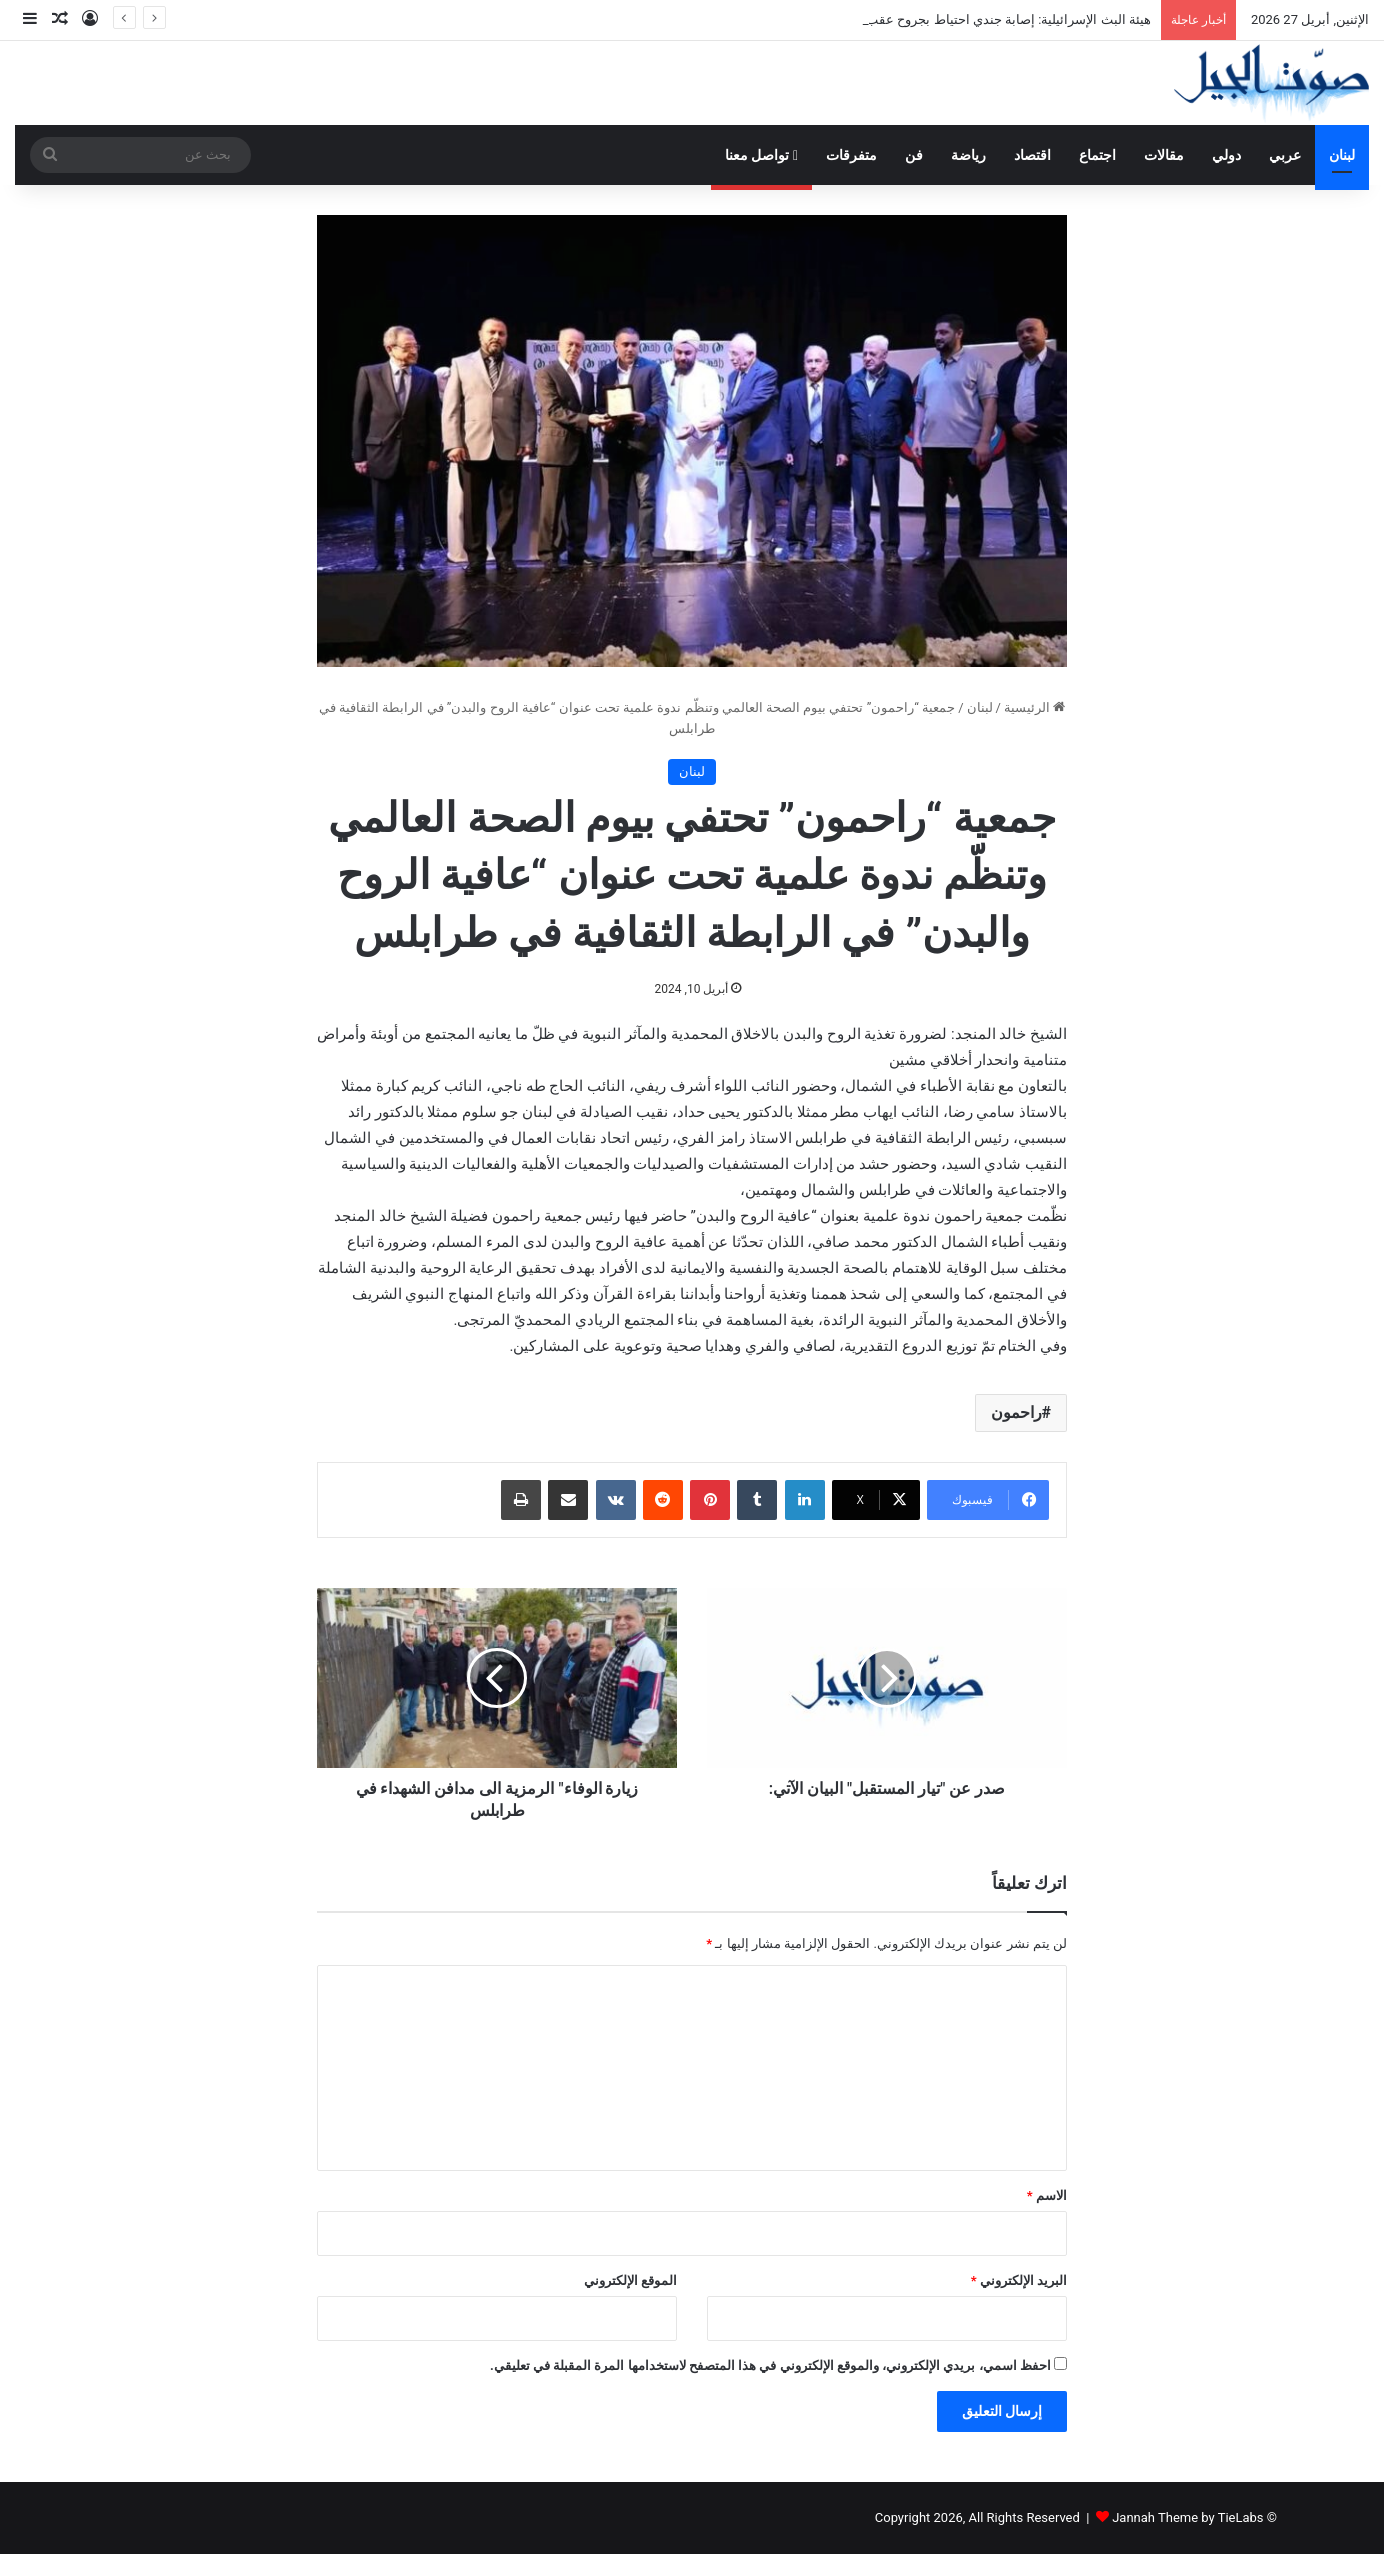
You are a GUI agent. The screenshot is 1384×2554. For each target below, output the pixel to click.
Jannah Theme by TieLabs (1187, 2517)
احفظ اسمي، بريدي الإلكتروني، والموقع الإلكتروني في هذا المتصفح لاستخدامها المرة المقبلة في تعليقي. (770, 2365)
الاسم (1047, 2195)
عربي (1285, 155)
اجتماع (1097, 155)
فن (914, 155)
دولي (1226, 155)
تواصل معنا (761, 155)
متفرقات (851, 155)
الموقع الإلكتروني (630, 2280)
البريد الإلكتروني (1019, 2280)
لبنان (1342, 155)
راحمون (1016, 1412)
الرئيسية (1034, 707)
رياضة (968, 155)
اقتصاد (1032, 155)
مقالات (1164, 155)
